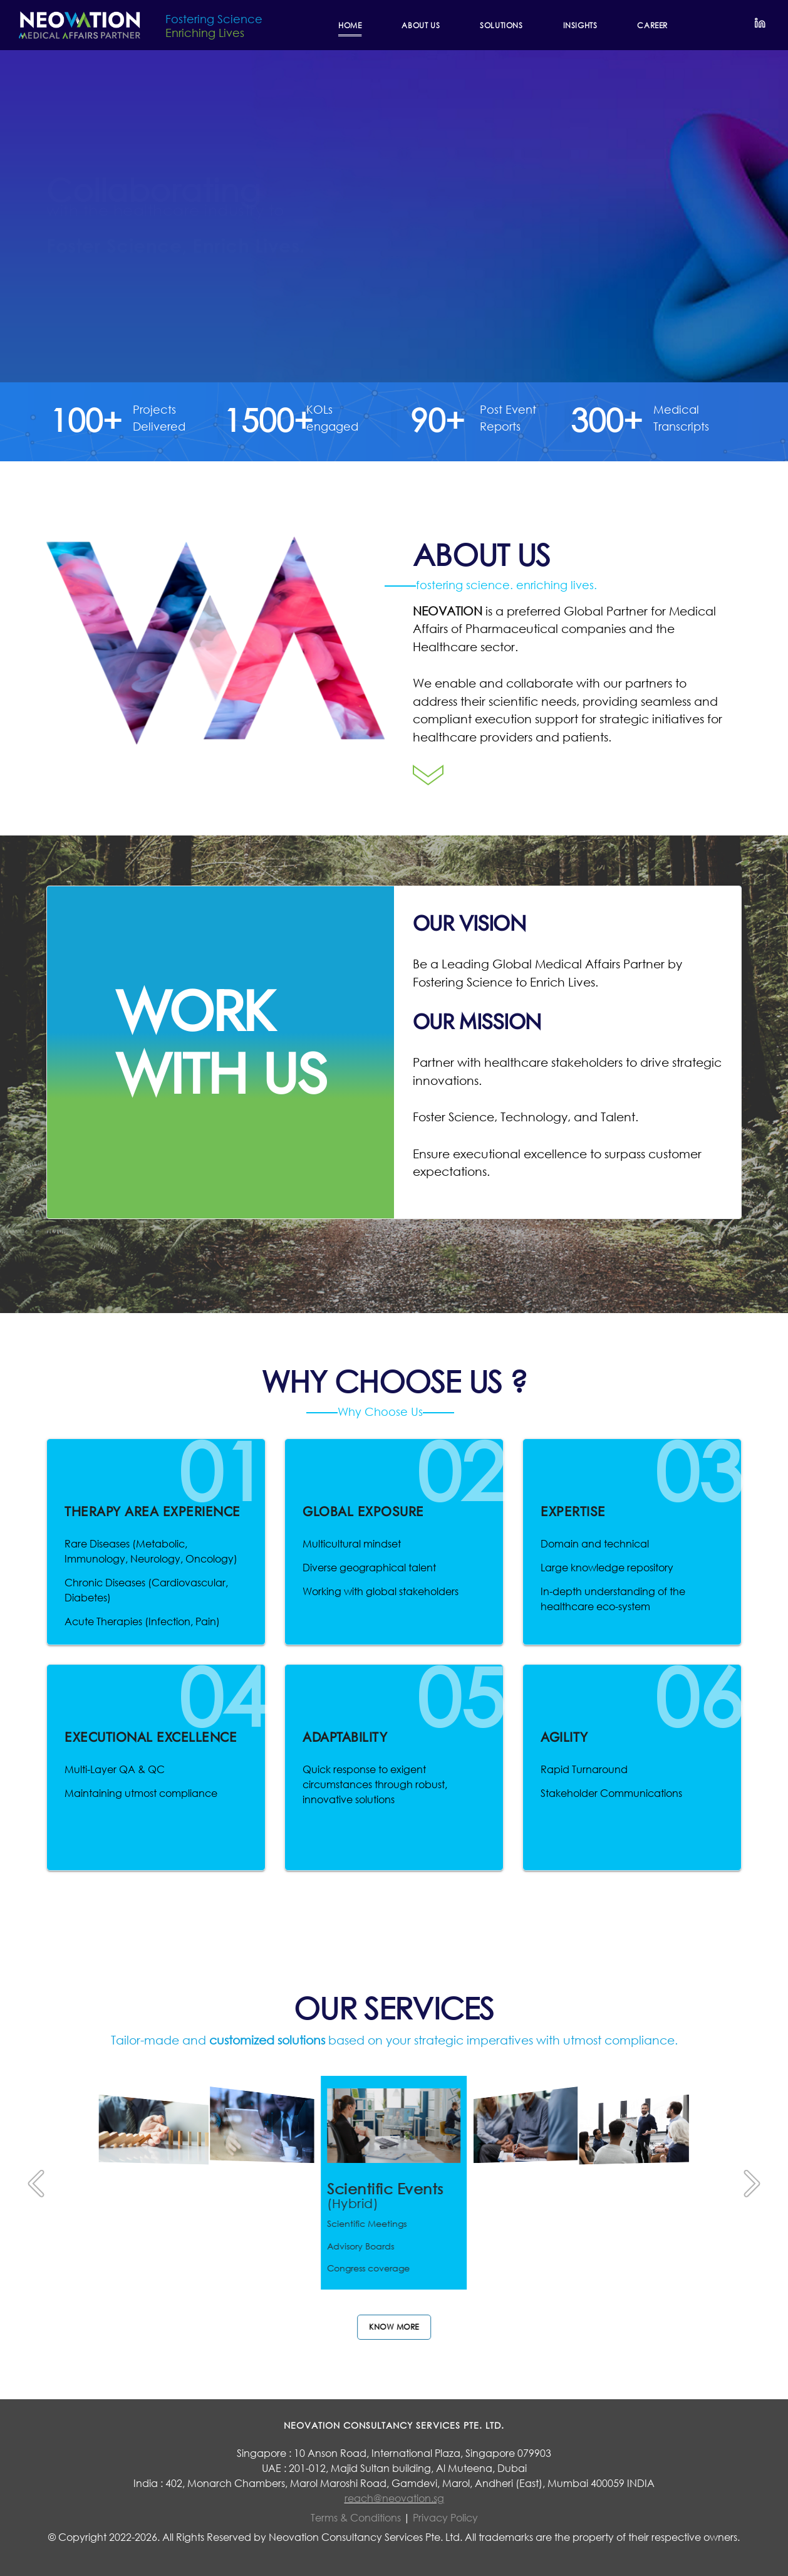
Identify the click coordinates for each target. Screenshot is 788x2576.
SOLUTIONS (501, 25)
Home (349, 25)
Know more (394, 2327)
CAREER (652, 25)
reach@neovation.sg (394, 2498)
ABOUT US (421, 25)
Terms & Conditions (357, 2517)
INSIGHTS (580, 25)
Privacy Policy (445, 2517)
